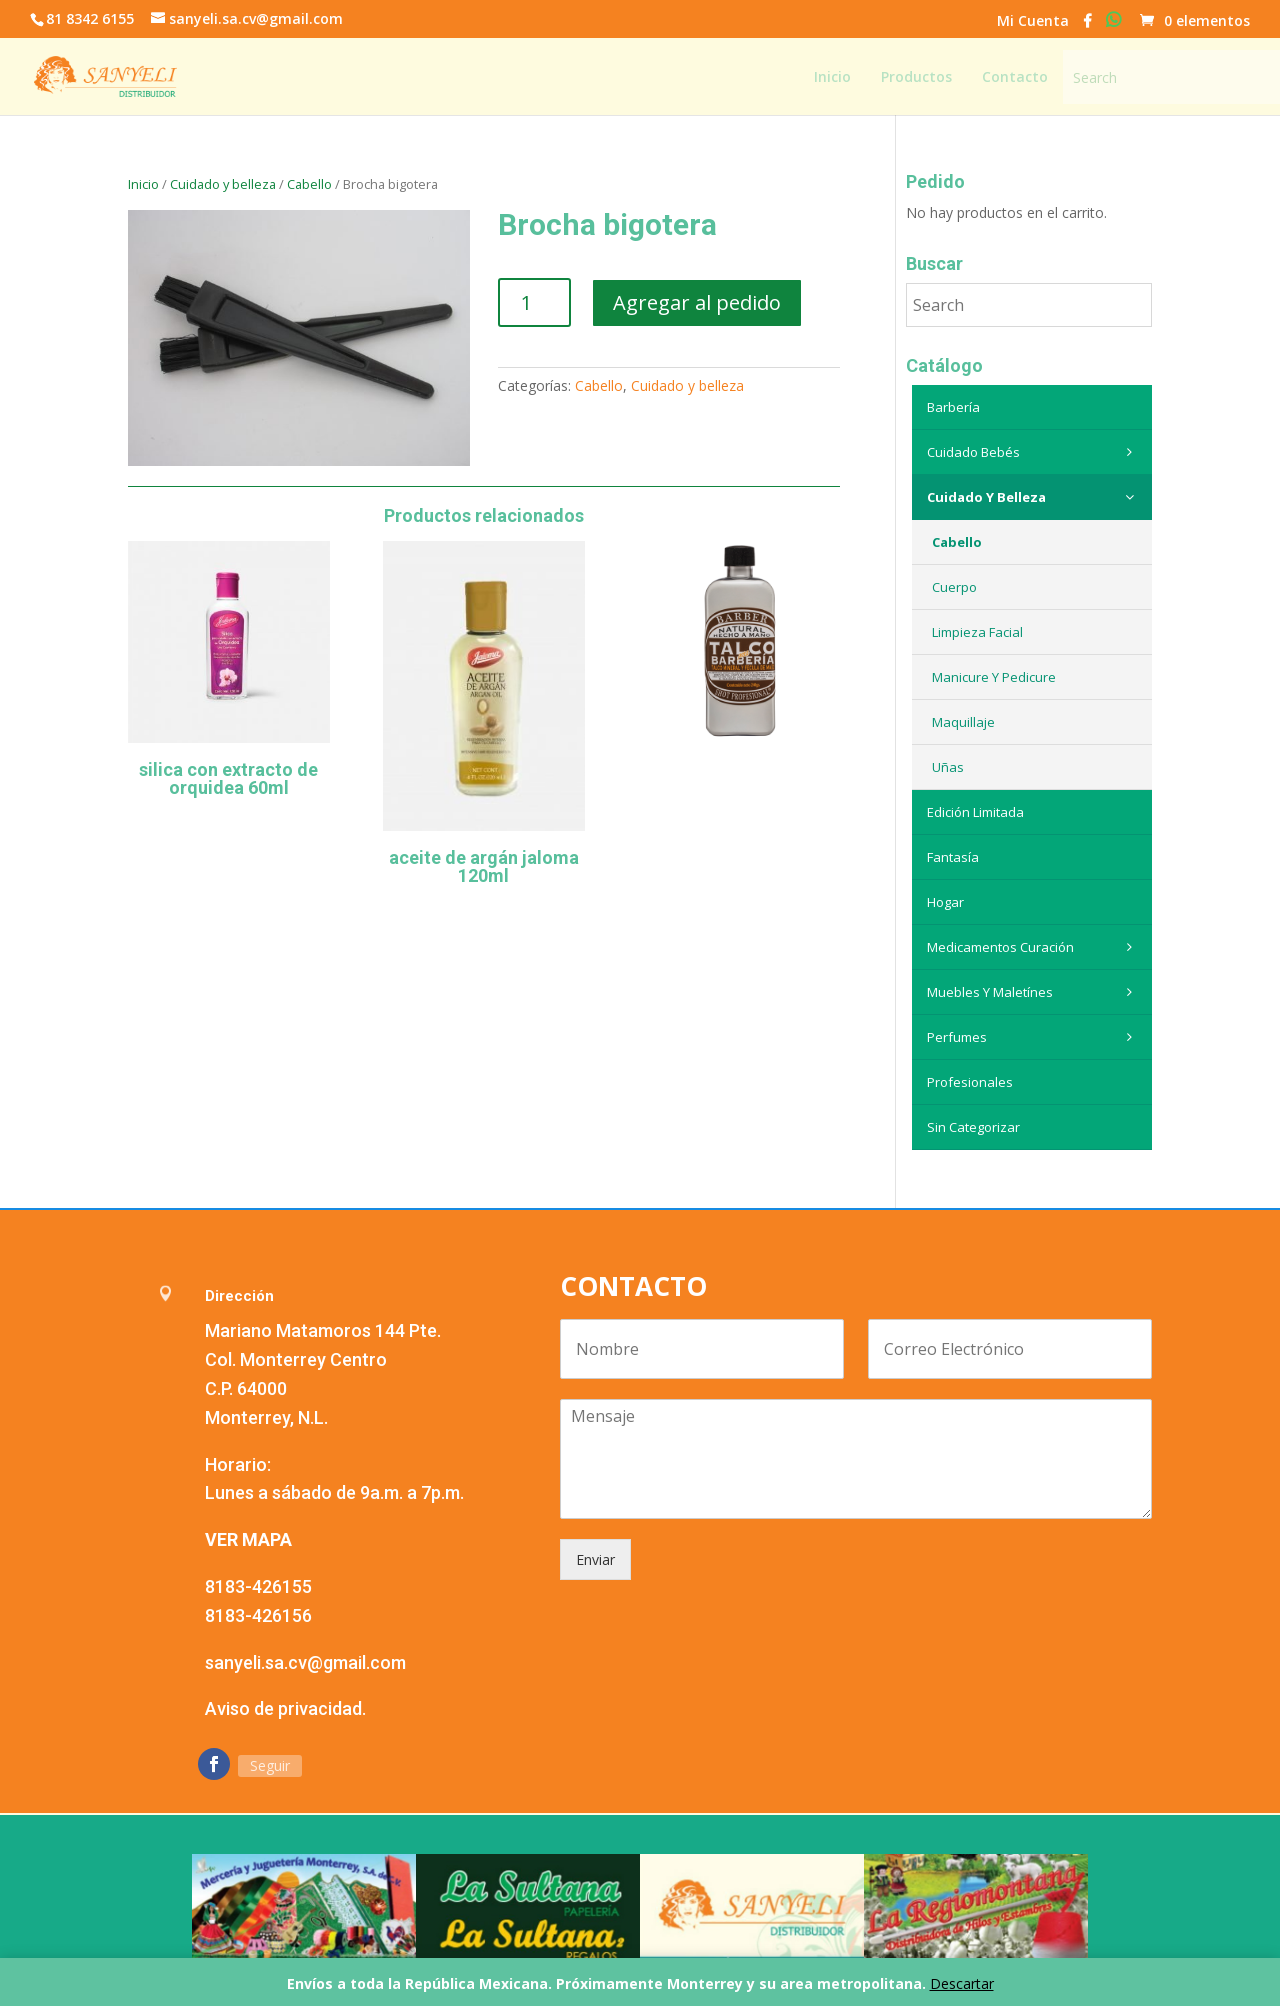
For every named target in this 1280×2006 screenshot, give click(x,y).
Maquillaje (963, 722)
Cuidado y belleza (223, 184)
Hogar (945, 902)
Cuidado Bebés (1034, 452)
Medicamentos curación (1034, 947)
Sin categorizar (973, 1127)
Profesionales (970, 1082)
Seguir (270, 1765)
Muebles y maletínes (1034, 992)
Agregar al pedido (697, 302)
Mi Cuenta (1033, 22)
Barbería (953, 407)
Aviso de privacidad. (285, 1708)
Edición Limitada (975, 812)
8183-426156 (258, 1615)
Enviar (595, 1559)
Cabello (309, 184)
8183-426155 (258, 1586)
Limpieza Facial (977, 632)
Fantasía (953, 857)
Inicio (143, 184)
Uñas (948, 767)
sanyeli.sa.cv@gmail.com (305, 1662)
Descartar (962, 1983)
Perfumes (1034, 1037)
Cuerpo (954, 587)
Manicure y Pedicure (994, 677)
